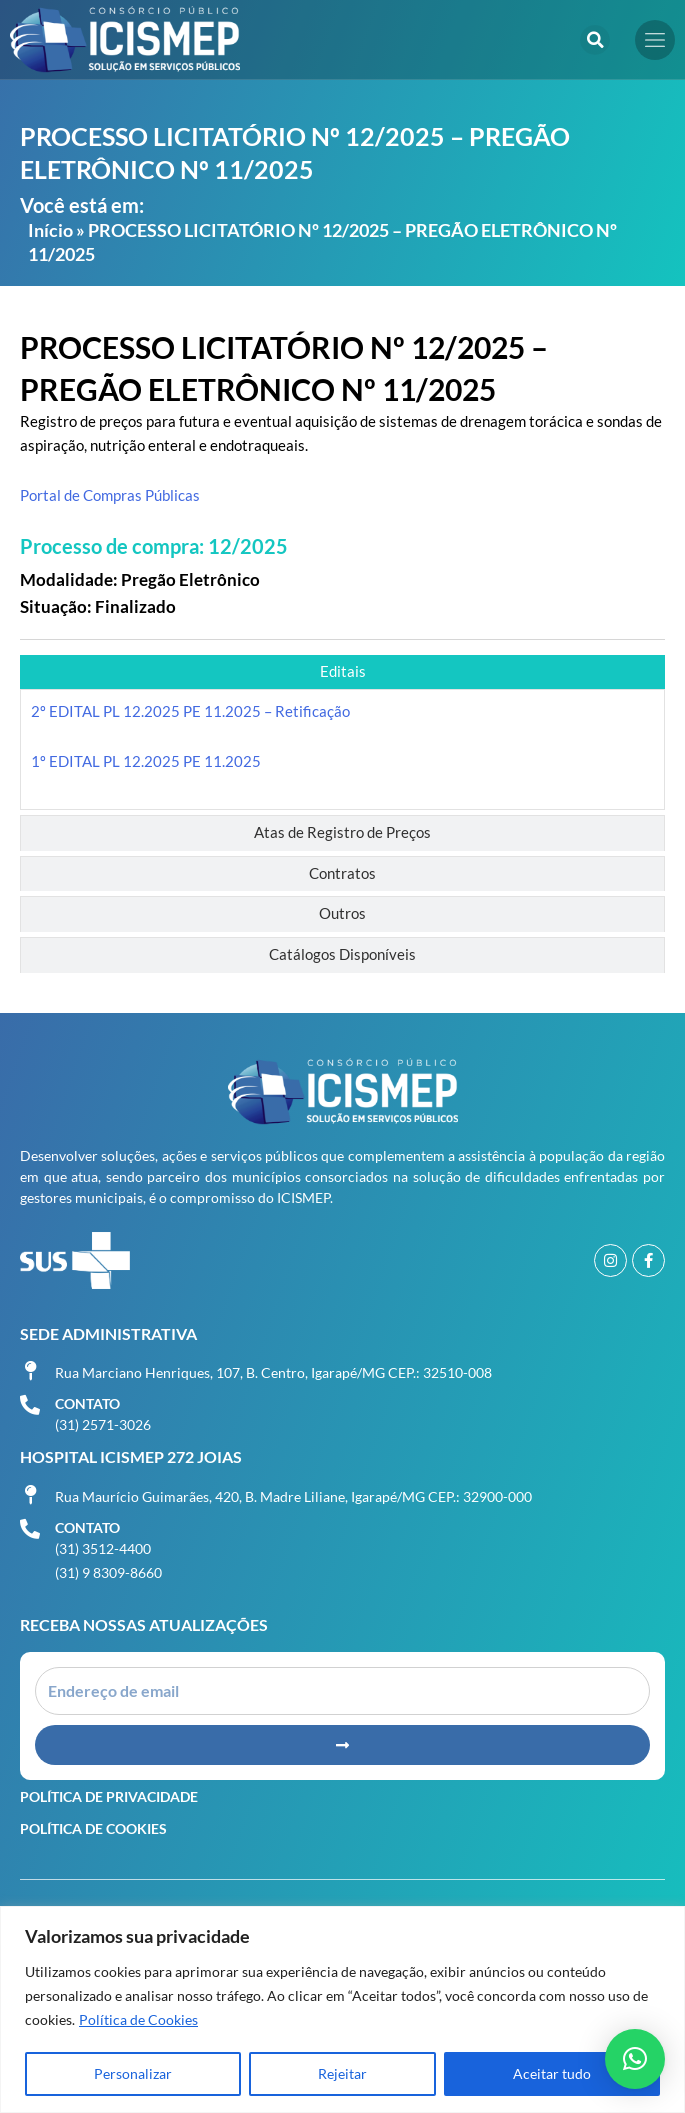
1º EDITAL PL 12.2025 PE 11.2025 (146, 761)
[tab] (342, 672)
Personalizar (133, 2073)
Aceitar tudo (552, 2073)
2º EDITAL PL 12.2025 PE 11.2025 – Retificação (190, 711)
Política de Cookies (138, 2019)
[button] (595, 40)
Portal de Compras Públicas (110, 495)
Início (50, 230)
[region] (342, 2009)
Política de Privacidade (109, 1796)
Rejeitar (342, 2073)
